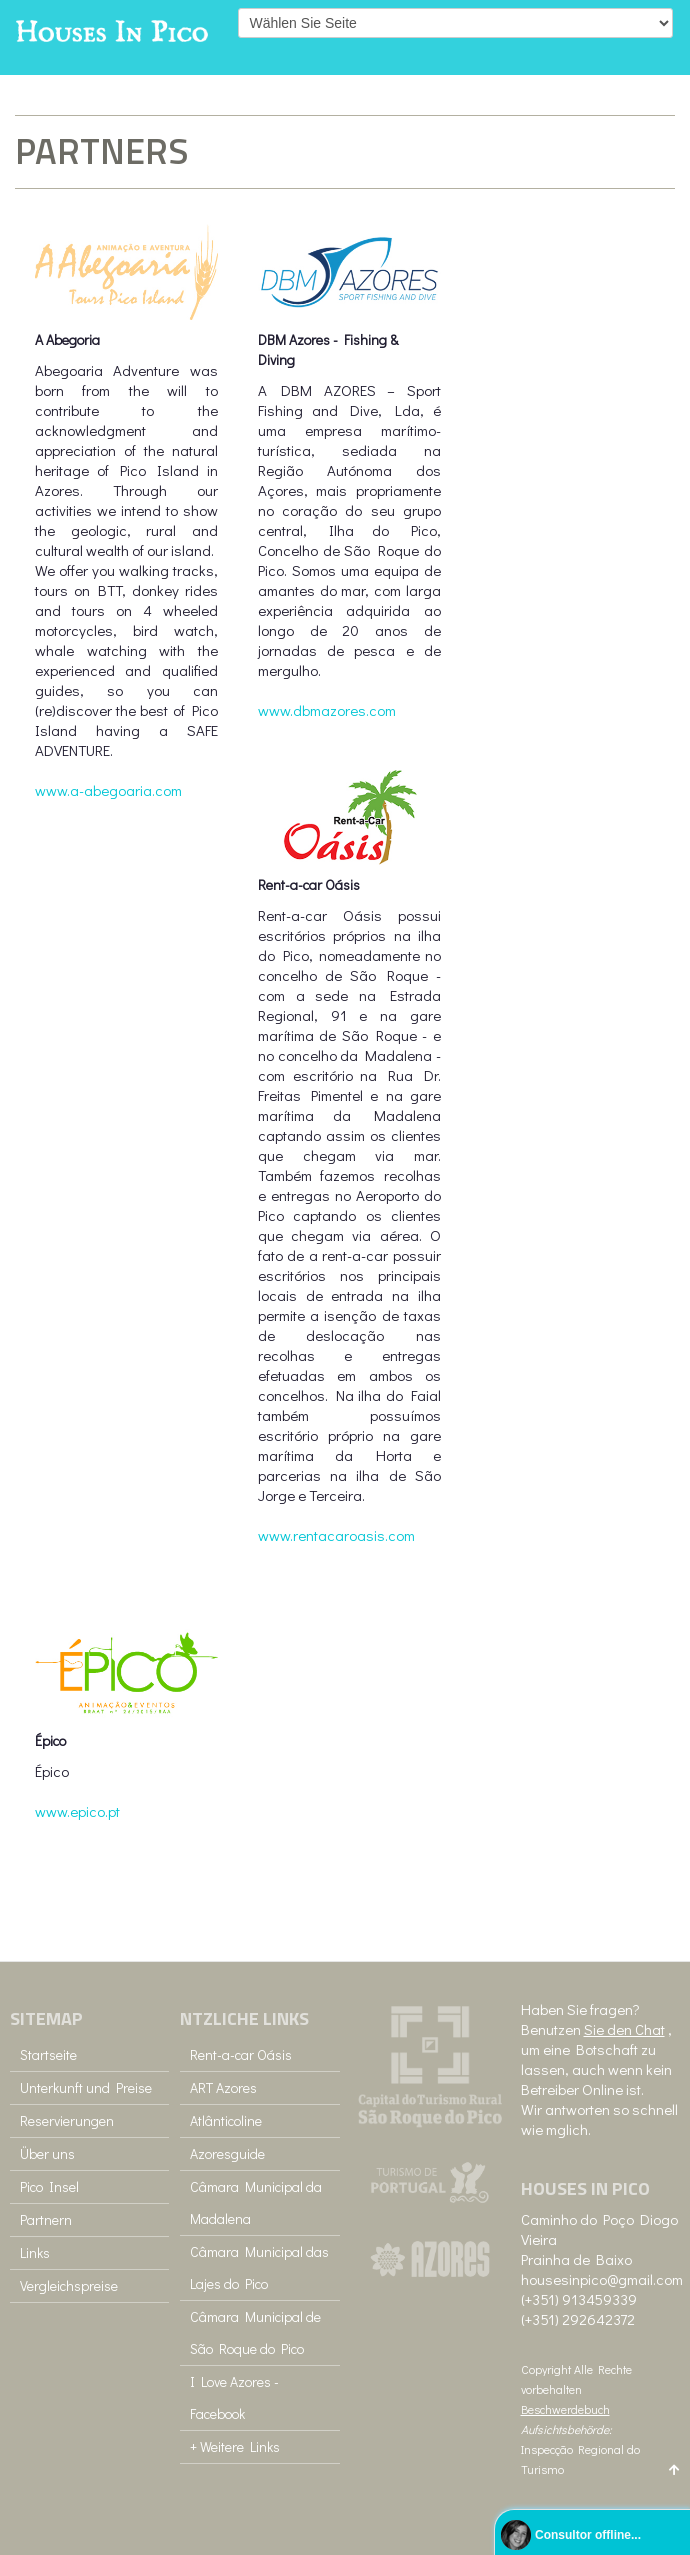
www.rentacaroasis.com (336, 1535)
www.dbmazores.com (327, 710)
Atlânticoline (226, 2120)
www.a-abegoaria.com (108, 790)
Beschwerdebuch (565, 2409)
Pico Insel (49, 2186)
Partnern (46, 2219)
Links (35, 2252)
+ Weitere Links (235, 2446)
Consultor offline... (588, 2535)
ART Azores (223, 2087)
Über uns (47, 2153)
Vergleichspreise (69, 2285)
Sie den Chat (624, 2029)
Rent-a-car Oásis (241, 2054)
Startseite (48, 2054)
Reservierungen (67, 2120)
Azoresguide (227, 2153)
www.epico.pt (77, 1811)
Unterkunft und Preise (86, 2087)
